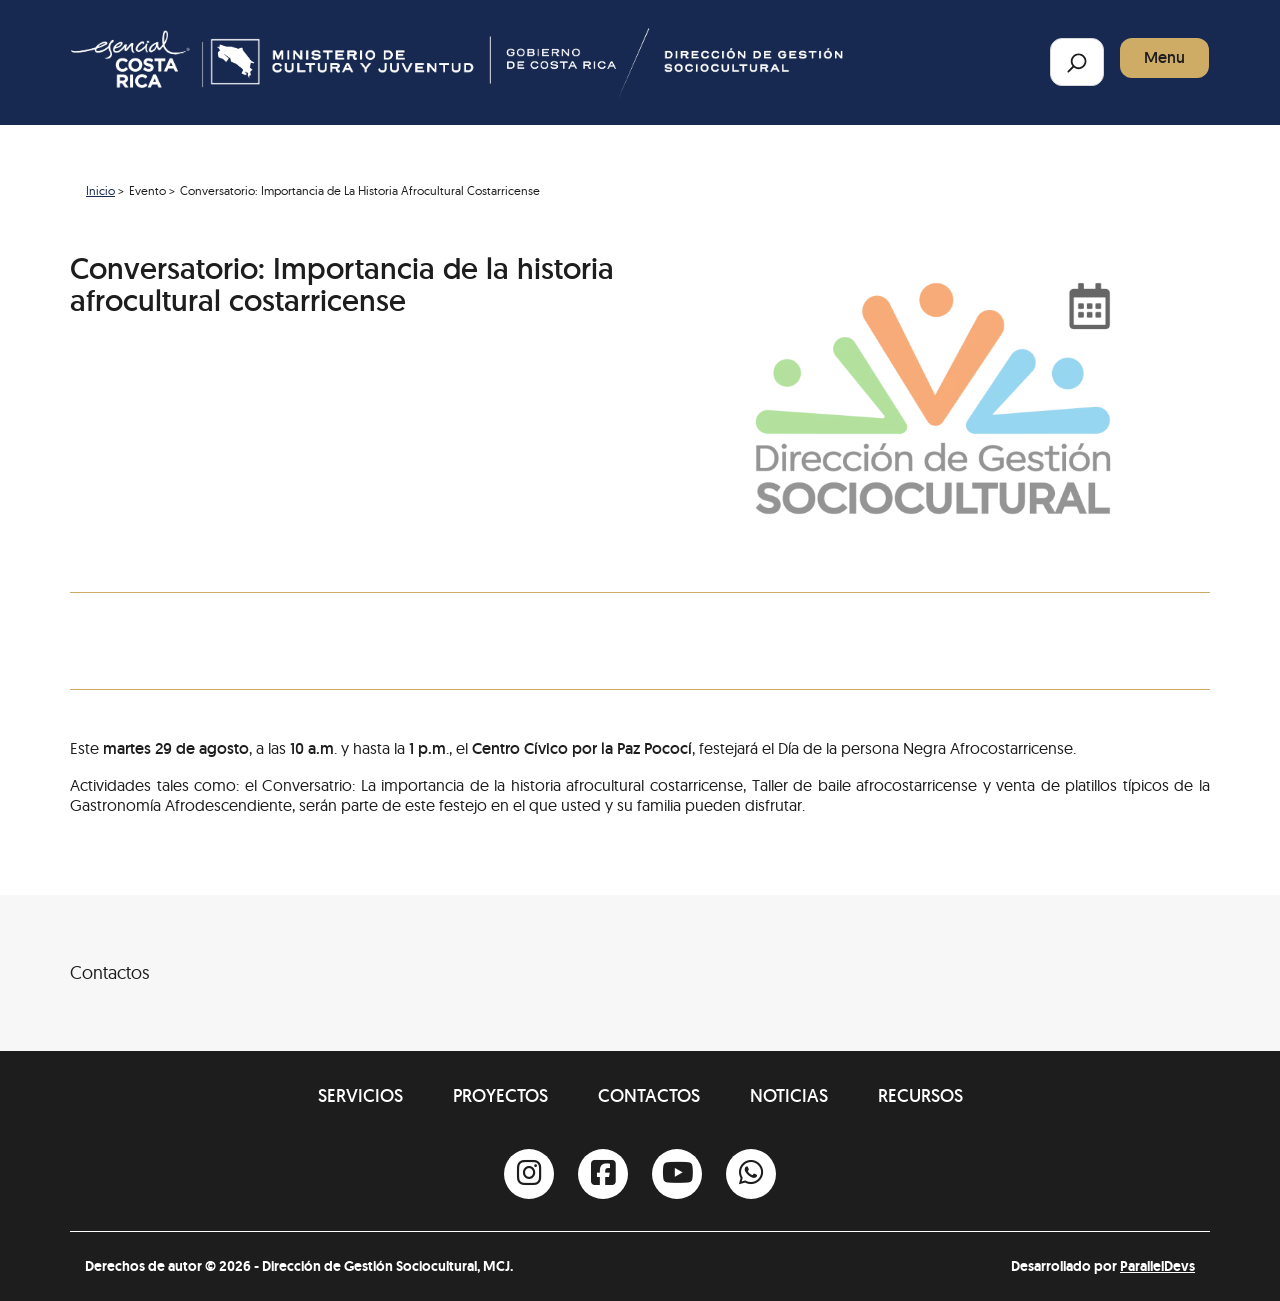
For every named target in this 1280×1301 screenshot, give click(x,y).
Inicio (100, 190)
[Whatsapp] (751, 1174)
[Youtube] (677, 1174)
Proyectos (500, 1095)
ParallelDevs (1157, 1266)
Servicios (360, 1095)
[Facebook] (603, 1174)
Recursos (920, 1095)
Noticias (789, 1095)
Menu (1164, 57)
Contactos (649, 1095)
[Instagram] (529, 1174)
